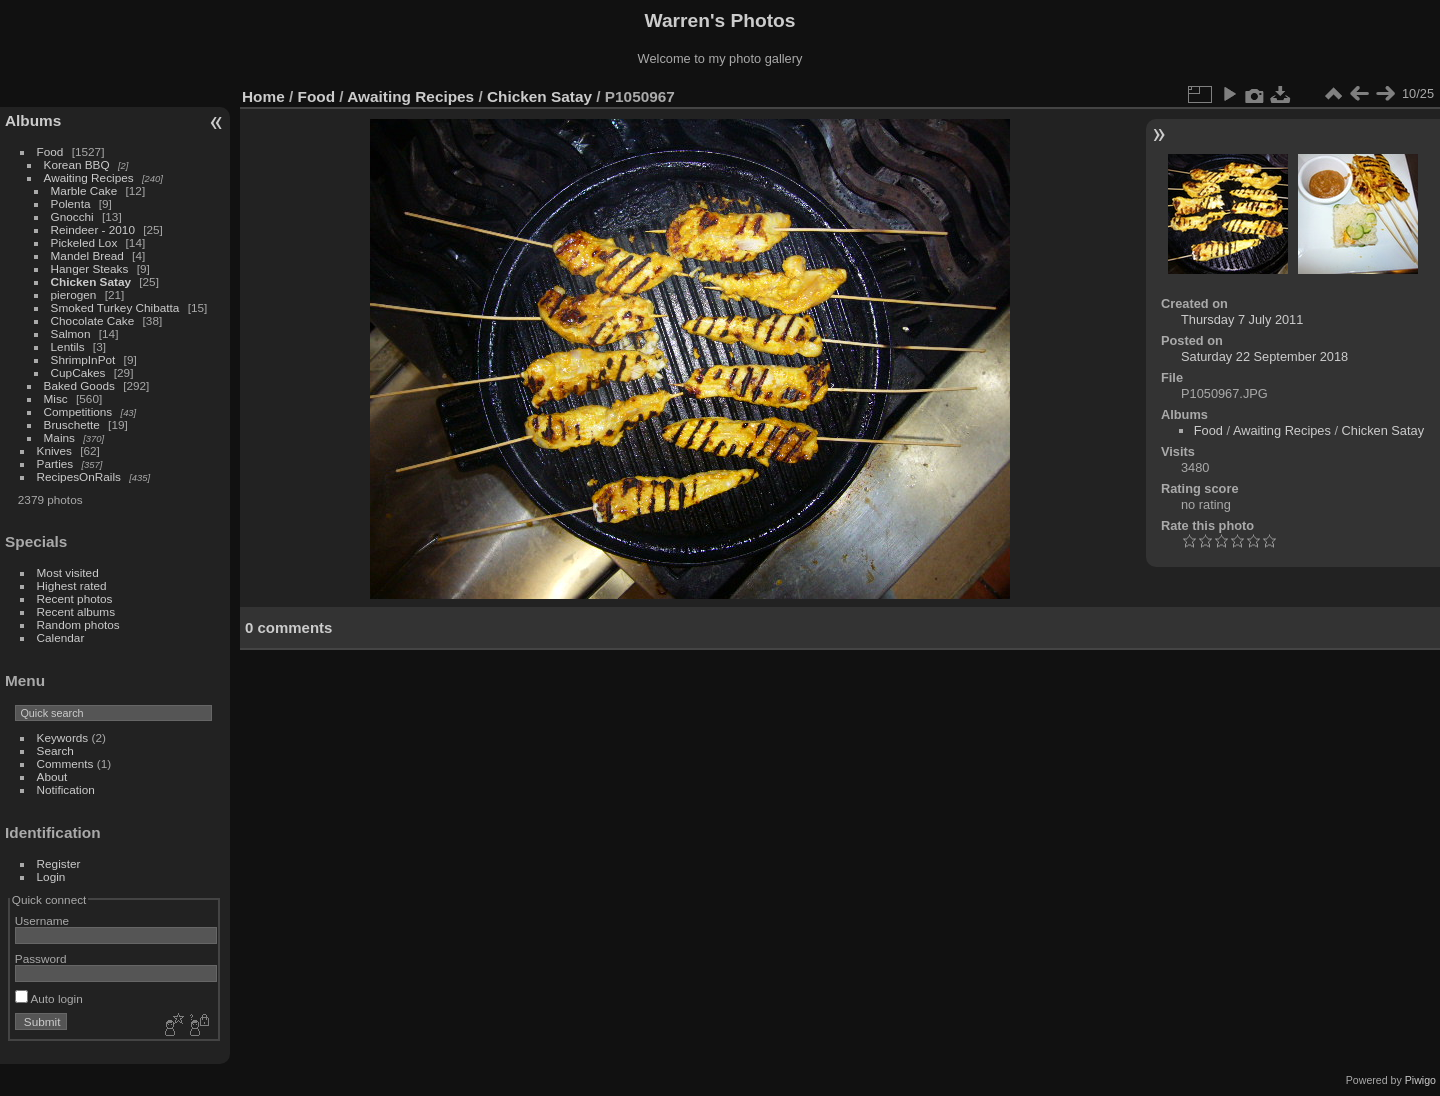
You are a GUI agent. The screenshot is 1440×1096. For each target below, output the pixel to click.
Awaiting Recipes (89, 177)
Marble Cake (84, 190)
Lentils (68, 346)
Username (42, 920)
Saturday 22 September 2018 (1264, 356)
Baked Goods (79, 385)
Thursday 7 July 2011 (1242, 319)
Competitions (78, 411)
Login (51, 876)
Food (50, 151)
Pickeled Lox (84, 242)
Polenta (71, 203)
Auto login (49, 998)
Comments (65, 763)
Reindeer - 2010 (93, 229)
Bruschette (72, 424)
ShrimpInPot (83, 359)
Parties (55, 463)
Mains (59, 437)
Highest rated (72, 585)
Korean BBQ (77, 164)
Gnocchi (72, 216)
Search (55, 750)
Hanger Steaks (90, 268)
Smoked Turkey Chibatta (115, 307)
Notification (66, 789)
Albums (33, 120)
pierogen (74, 294)
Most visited (68, 572)
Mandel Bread (87, 255)
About (52, 776)
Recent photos (75, 598)
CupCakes (78, 372)
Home (263, 96)
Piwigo (1420, 1080)
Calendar (61, 637)
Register (59, 863)
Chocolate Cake (93, 320)
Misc (56, 398)
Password (41, 958)
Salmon (71, 333)
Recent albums (76, 611)
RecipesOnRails (79, 476)
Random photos (78, 624)
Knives (54, 450)
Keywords (63, 737)
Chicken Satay (91, 281)
